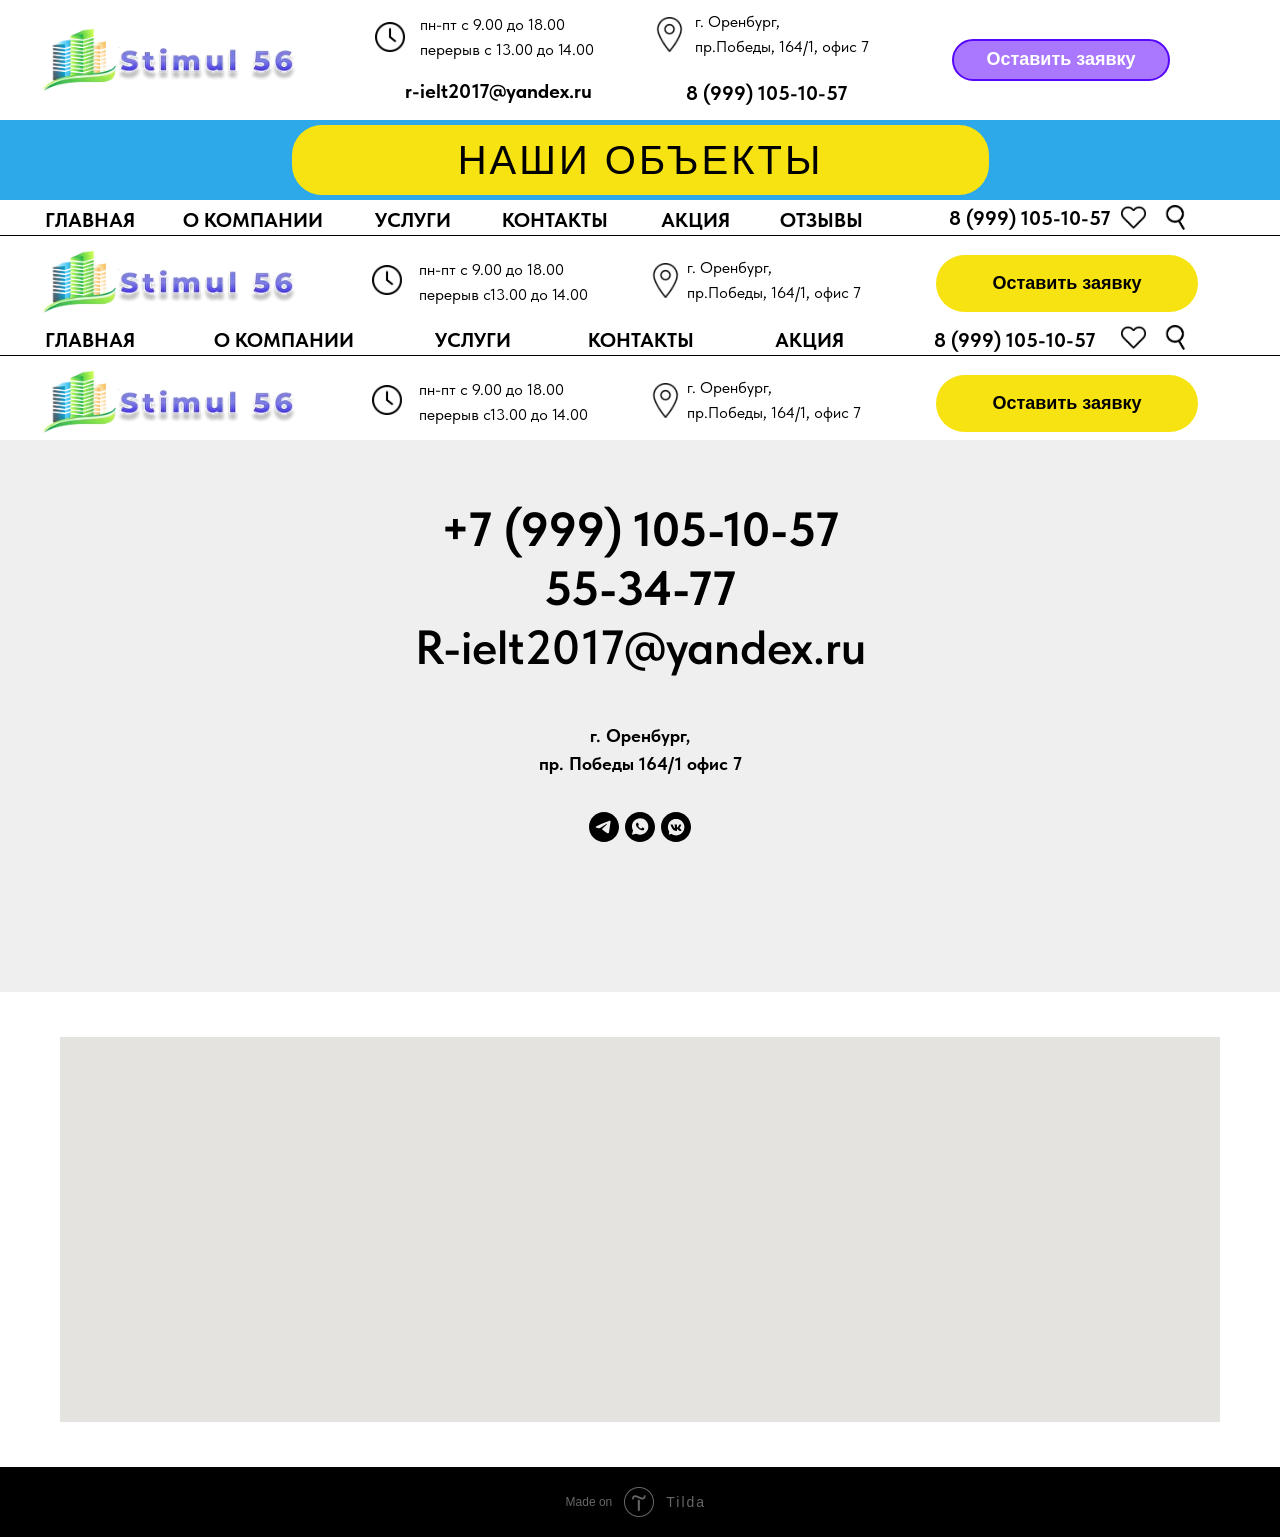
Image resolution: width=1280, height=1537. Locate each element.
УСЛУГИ (413, 220)
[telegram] (604, 827)
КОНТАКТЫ (555, 220)
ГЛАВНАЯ (90, 220)
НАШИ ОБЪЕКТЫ (641, 160)
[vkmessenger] (676, 827)
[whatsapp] (640, 827)
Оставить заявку (1060, 59)
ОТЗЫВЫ (821, 220)
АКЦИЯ (695, 220)
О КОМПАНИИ (253, 220)
